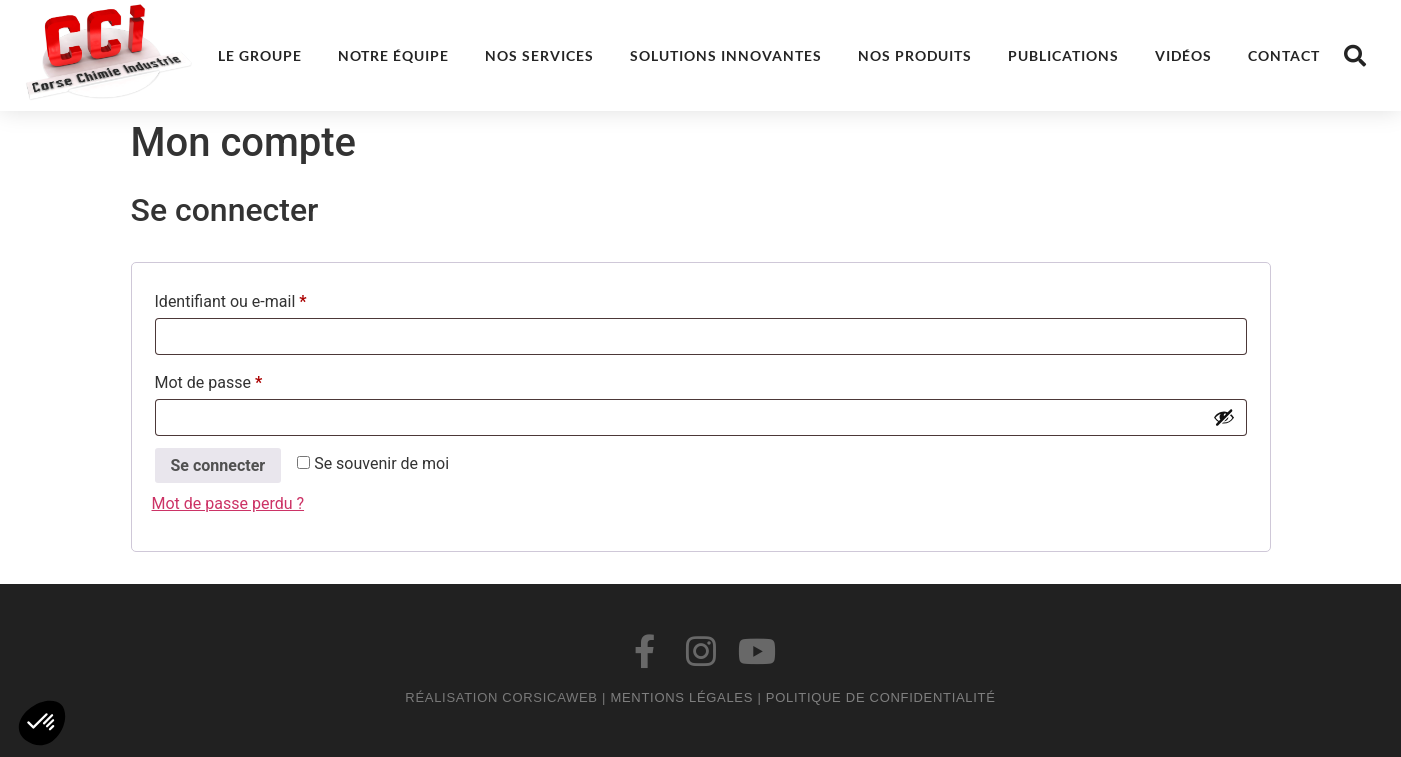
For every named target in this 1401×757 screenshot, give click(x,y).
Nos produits (915, 55)
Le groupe (260, 55)
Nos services (539, 55)
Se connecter (218, 465)
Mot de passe (247, 379)
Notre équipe (393, 55)
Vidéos (1183, 55)
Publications (1063, 55)
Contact (1284, 55)
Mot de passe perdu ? (228, 503)
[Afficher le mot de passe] (1224, 417)
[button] (1355, 56)
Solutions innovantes (726, 55)
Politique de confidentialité (881, 697)
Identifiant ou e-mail (269, 298)
